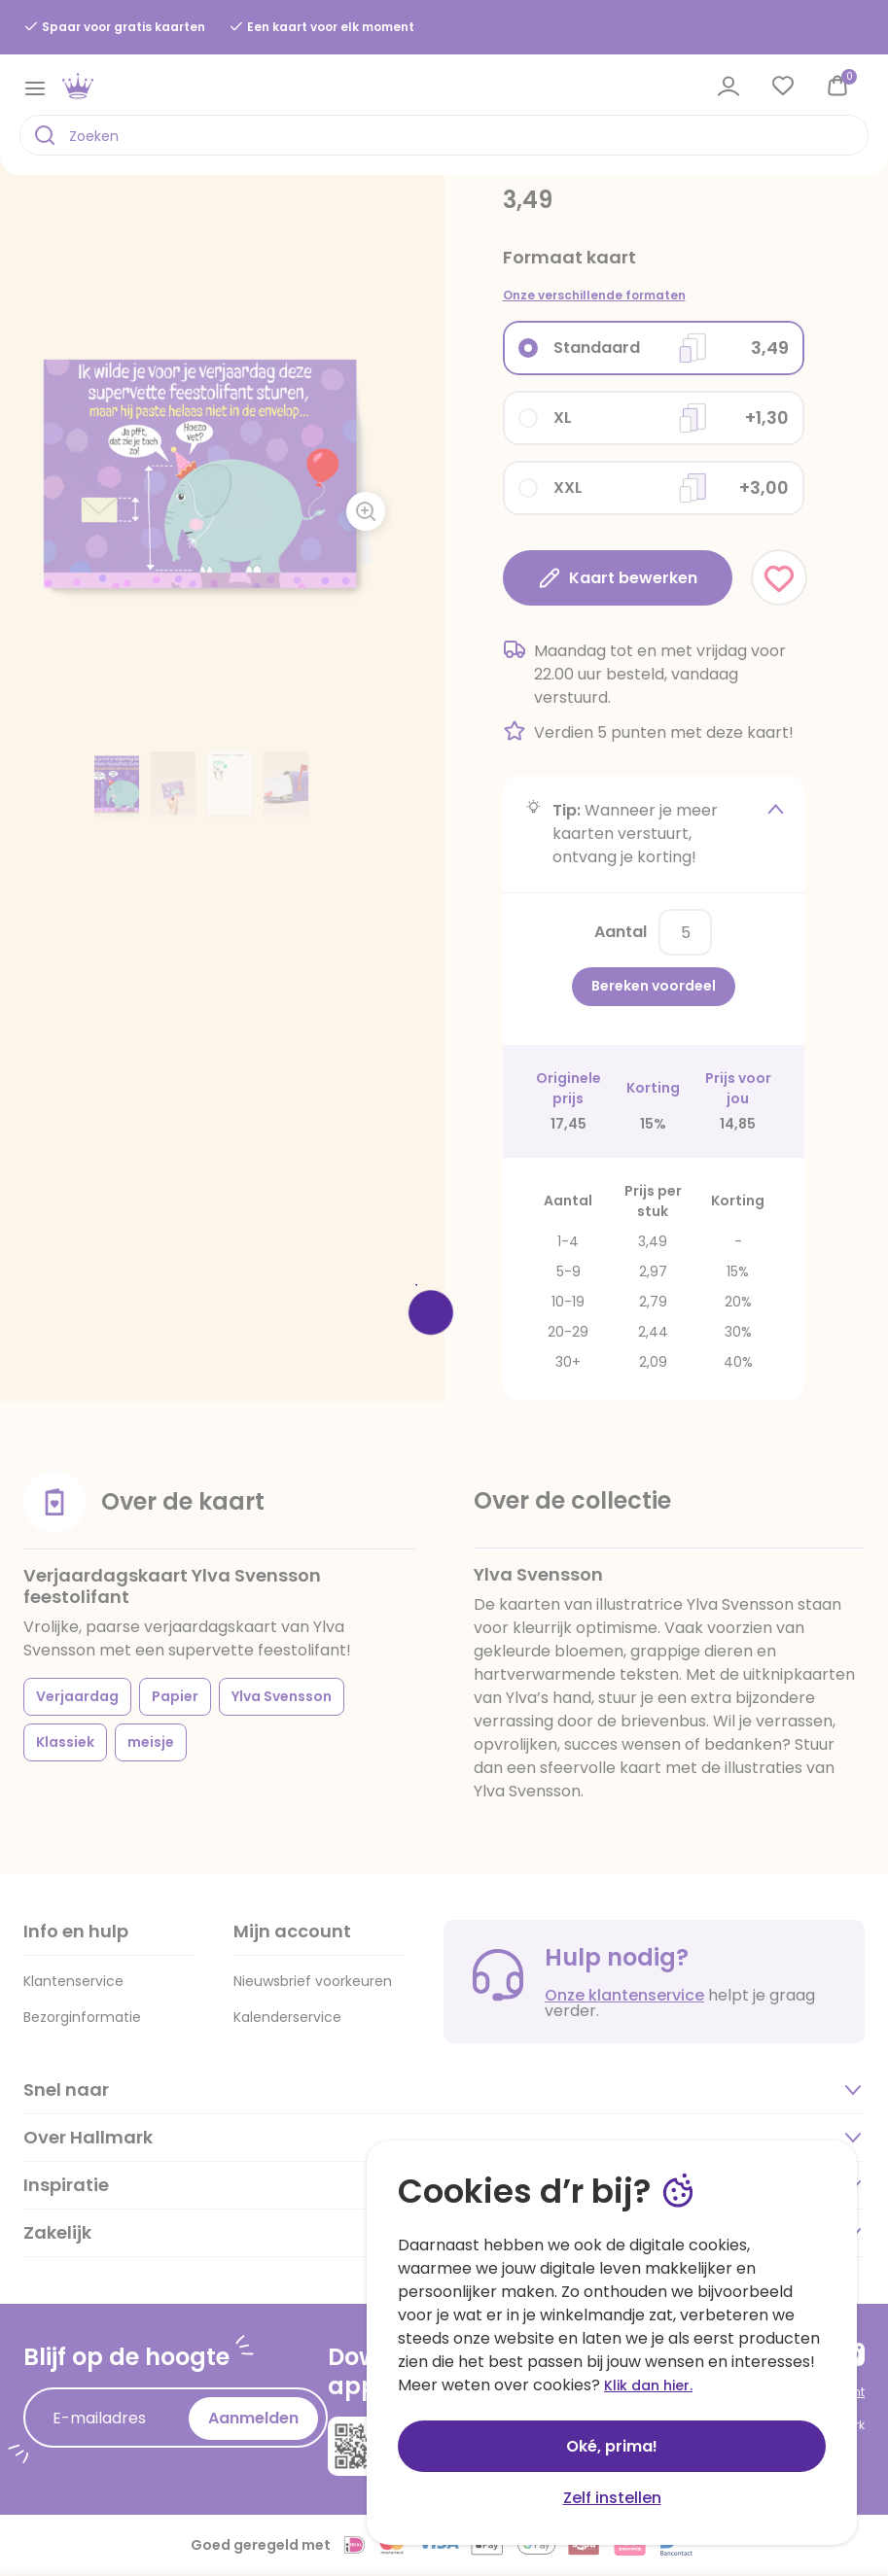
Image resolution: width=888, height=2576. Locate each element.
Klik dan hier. (648, 2385)
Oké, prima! (611, 2446)
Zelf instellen (612, 2498)
